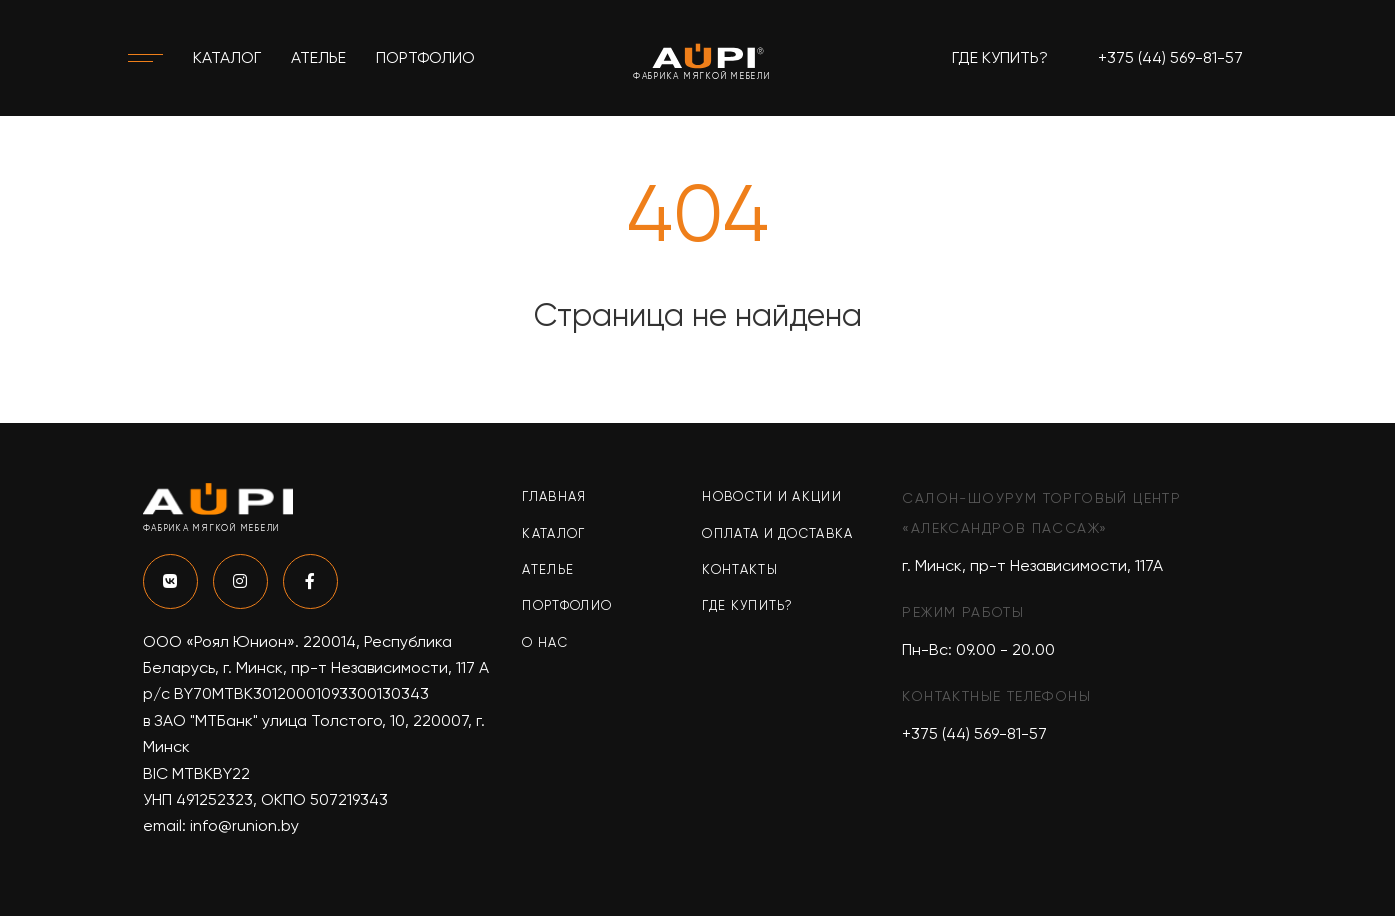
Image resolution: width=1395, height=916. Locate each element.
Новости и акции (772, 496)
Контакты (739, 569)
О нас (545, 642)
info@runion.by (244, 825)
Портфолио (425, 57)
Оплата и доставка (777, 533)
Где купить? (1000, 57)
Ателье (318, 57)
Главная (554, 496)
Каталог (227, 57)
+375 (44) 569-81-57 (1170, 57)
